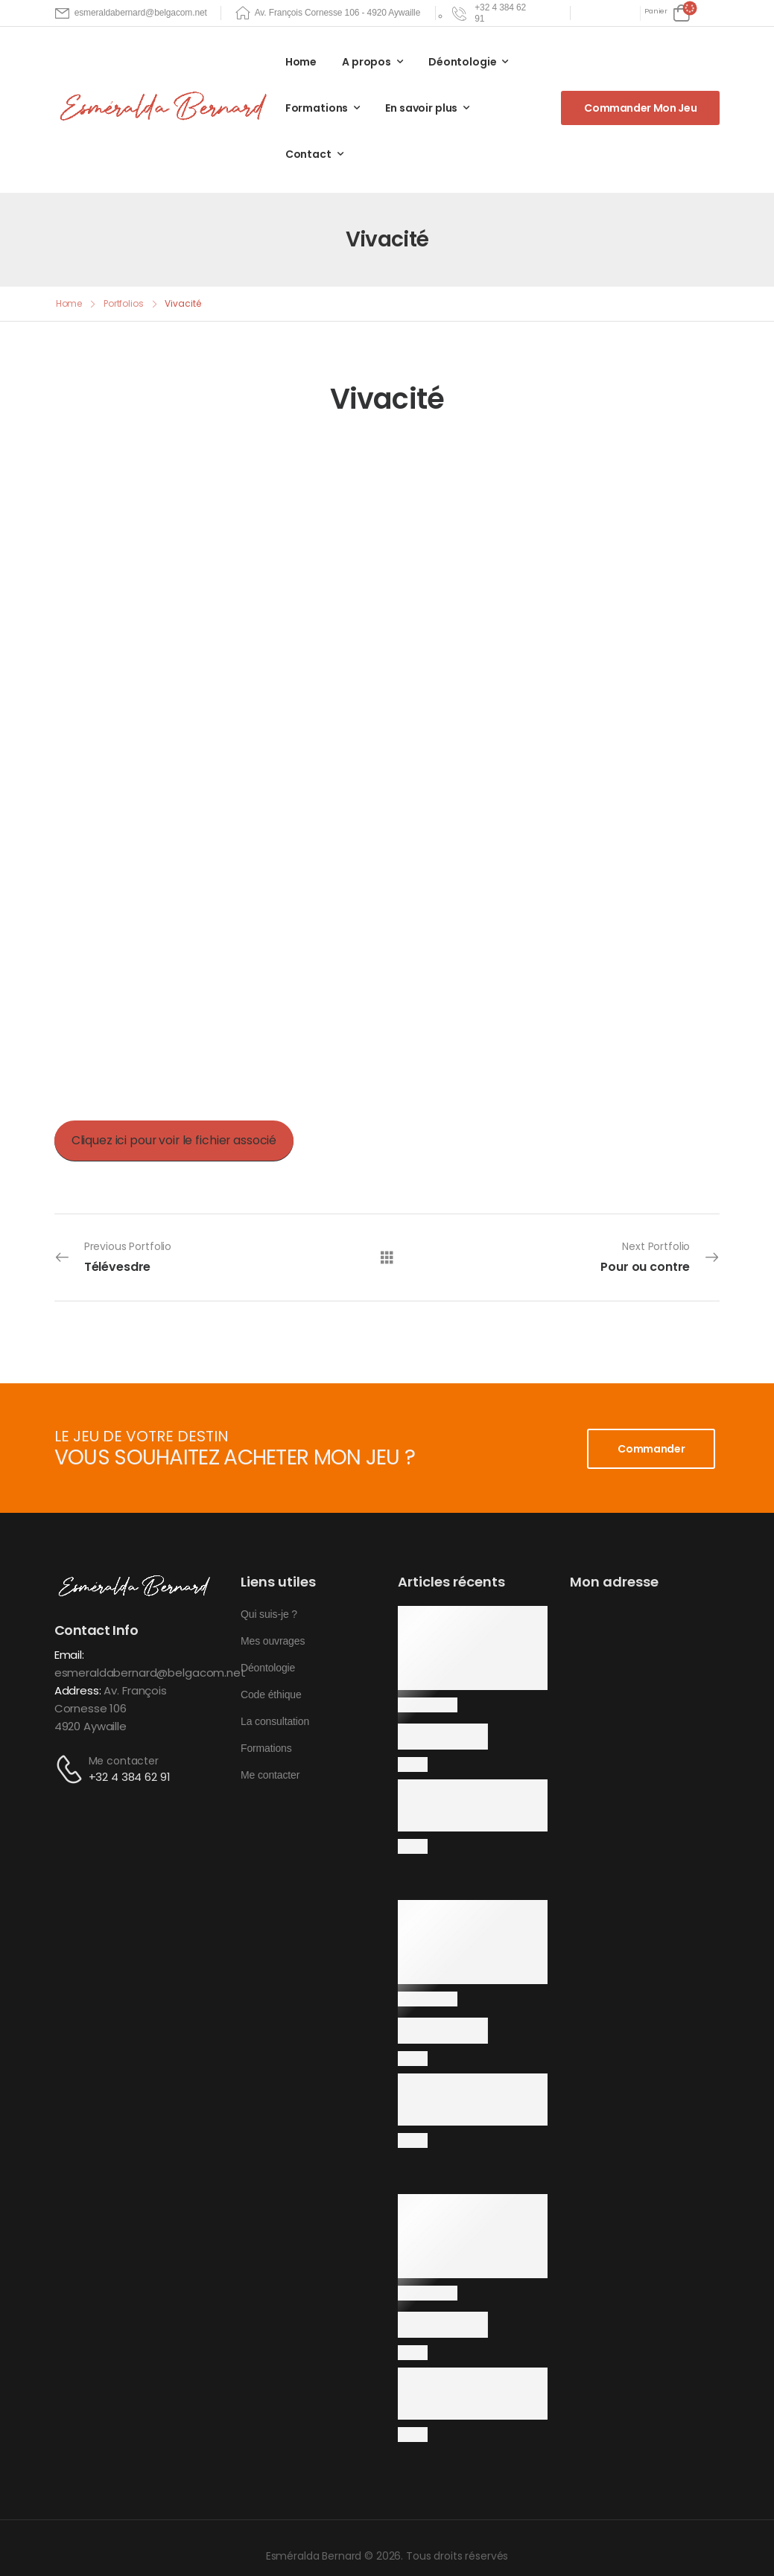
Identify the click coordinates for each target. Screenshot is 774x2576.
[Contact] (71, 1769)
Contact (308, 154)
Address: (77, 1690)
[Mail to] (131, 13)
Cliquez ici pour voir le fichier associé (174, 1140)
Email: (69, 1654)
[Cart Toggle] (667, 13)
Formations (317, 108)
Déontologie (462, 61)
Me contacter (124, 1760)
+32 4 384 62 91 (130, 1777)
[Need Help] (491, 13)
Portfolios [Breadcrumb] (124, 303)
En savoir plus (421, 108)
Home (301, 61)
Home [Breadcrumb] (69, 303)
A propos (366, 61)
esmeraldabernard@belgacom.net (150, 1672)
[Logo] (166, 107)
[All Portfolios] (387, 1257)
